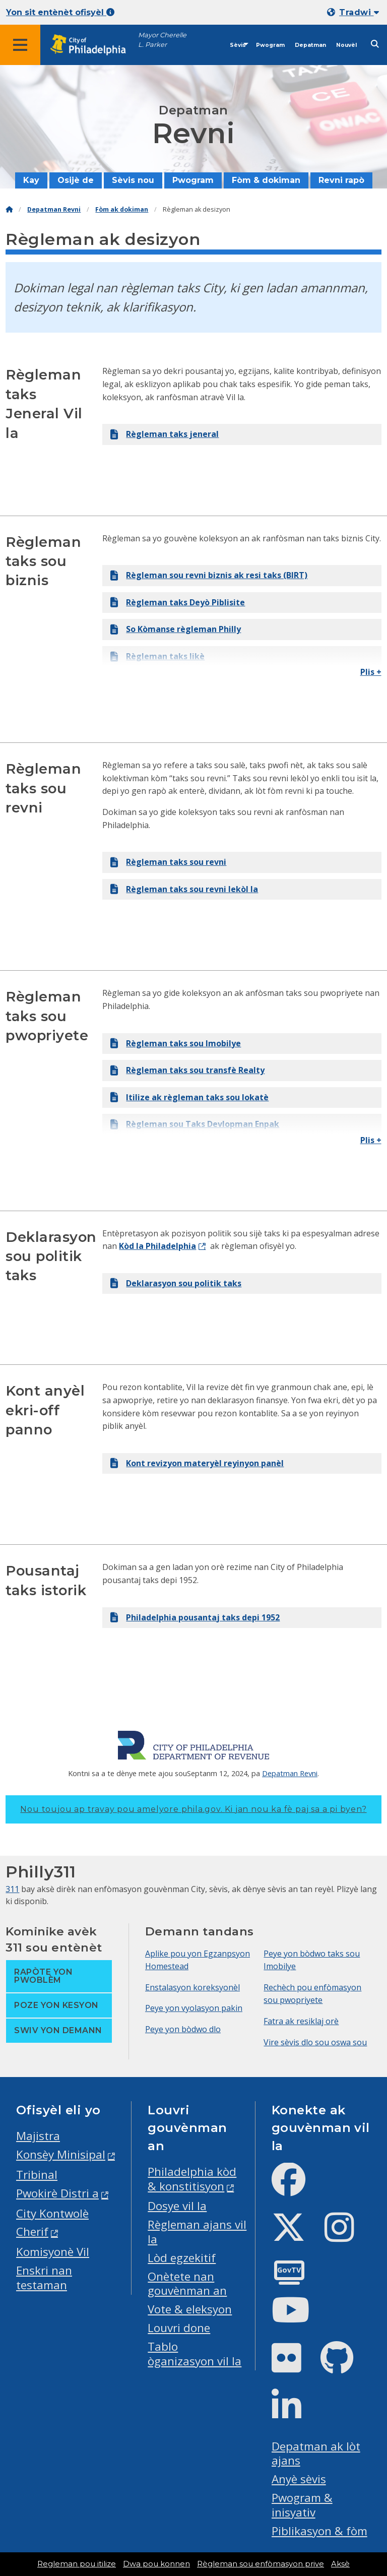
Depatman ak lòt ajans (316, 2453)
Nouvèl (346, 45)
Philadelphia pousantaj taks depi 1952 (195, 1617)
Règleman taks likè (157, 656)
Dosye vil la (177, 2206)
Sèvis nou (133, 180)
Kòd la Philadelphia (157, 1245)
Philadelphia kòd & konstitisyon (192, 2179)
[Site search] (375, 44)
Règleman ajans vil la (197, 2232)
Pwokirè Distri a (57, 2193)
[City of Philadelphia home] (93, 45)
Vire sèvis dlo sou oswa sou (315, 2042)
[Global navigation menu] (20, 45)
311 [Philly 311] (12, 1889)
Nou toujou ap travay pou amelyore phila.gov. (193, 1809)
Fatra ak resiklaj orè (301, 2021)
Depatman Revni (54, 209)
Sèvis (238, 45)
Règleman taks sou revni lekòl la (184, 889)
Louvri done (179, 2328)
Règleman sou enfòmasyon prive (260, 2563)
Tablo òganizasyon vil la (194, 2354)
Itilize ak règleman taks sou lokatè (189, 1097)
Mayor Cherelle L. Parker (162, 39)
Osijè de (75, 180)
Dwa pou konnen (156, 2563)
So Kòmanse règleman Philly (175, 629)
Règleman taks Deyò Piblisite (177, 602)
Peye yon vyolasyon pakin (193, 2008)
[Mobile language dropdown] (355, 12)
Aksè (340, 2563)
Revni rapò (341, 180)
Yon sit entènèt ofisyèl (60, 12)
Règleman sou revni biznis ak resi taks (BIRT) (208, 575)
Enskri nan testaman (44, 2278)
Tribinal (36, 2174)
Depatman (310, 45)
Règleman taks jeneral (164, 433)
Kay (31, 180)
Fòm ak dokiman (121, 209)
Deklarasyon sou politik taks (175, 1283)
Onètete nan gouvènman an (187, 2284)
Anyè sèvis (299, 2479)
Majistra (38, 2136)
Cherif (32, 2231)
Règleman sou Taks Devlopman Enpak (194, 1123)
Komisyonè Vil (52, 2251)
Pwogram (270, 45)
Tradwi (359, 12)
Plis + (370, 671)
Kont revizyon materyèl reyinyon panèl (197, 1463)
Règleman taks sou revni (168, 861)
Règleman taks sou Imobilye (175, 1043)
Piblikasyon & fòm (319, 2531)
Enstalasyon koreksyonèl (192, 1987)
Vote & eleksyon (190, 2309)
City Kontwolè (52, 2213)
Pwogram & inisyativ (302, 2505)
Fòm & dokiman (266, 180)
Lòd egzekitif (182, 2258)
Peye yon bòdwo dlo (183, 2029)
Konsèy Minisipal (60, 2154)
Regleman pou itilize (76, 2563)
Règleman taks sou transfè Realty (187, 1070)
